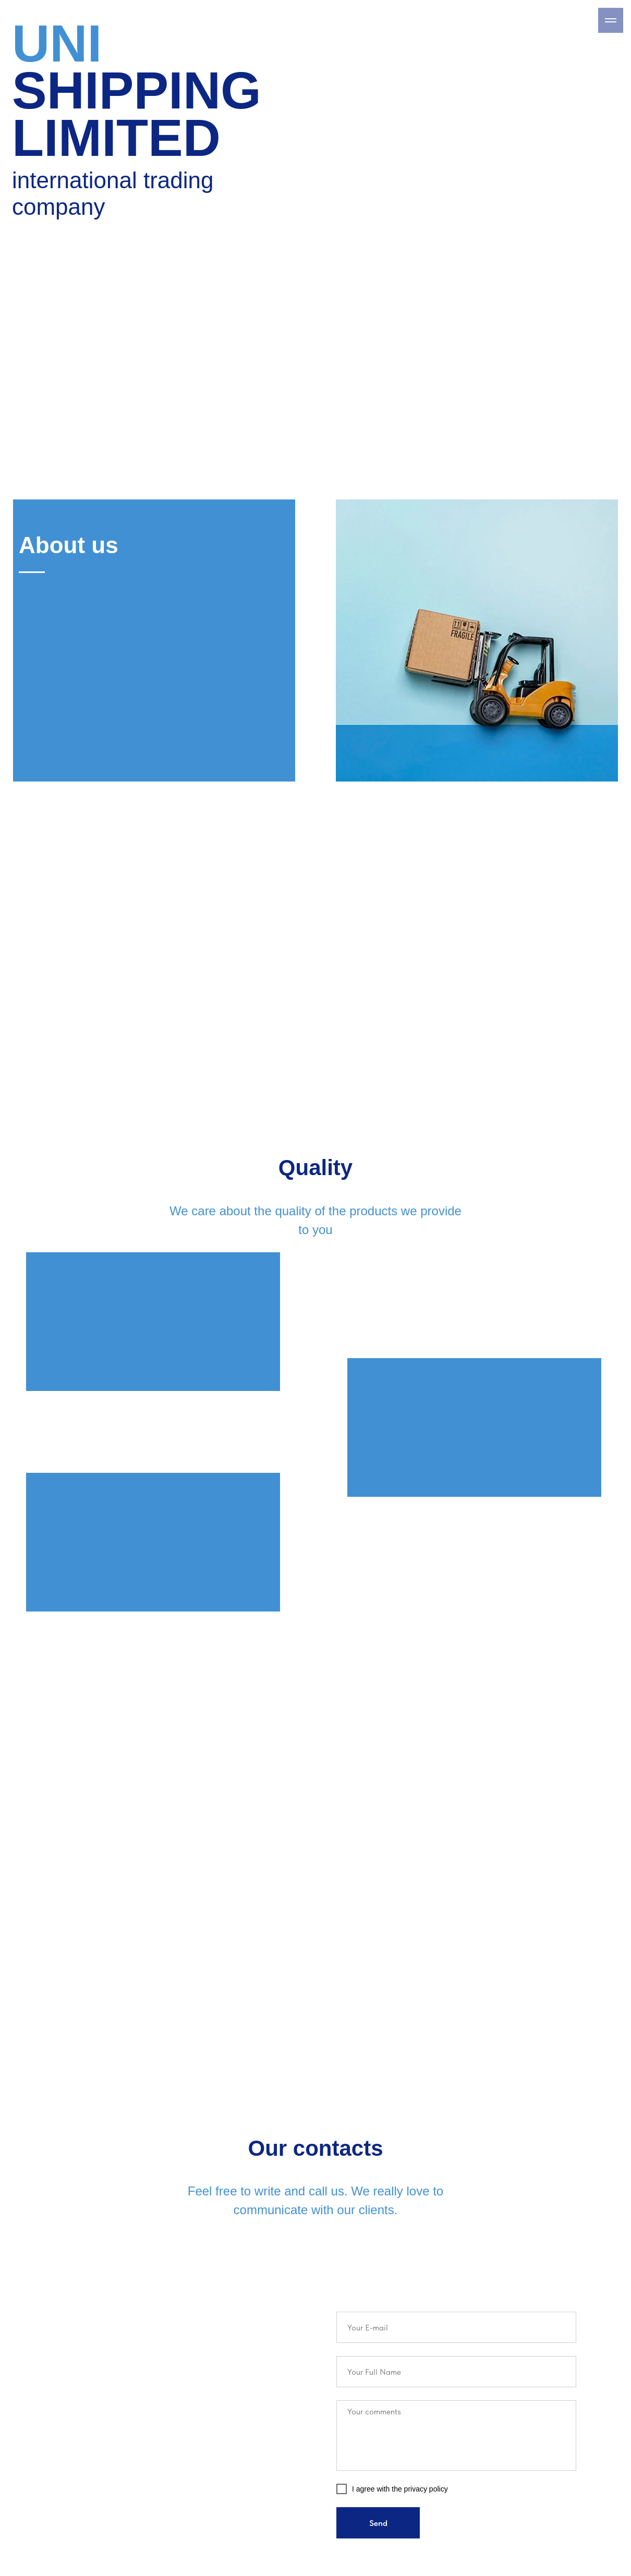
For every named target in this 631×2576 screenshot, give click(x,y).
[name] (456, 2371)
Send (378, 2523)
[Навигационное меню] (610, 20)
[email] (456, 2327)
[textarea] (456, 2435)
